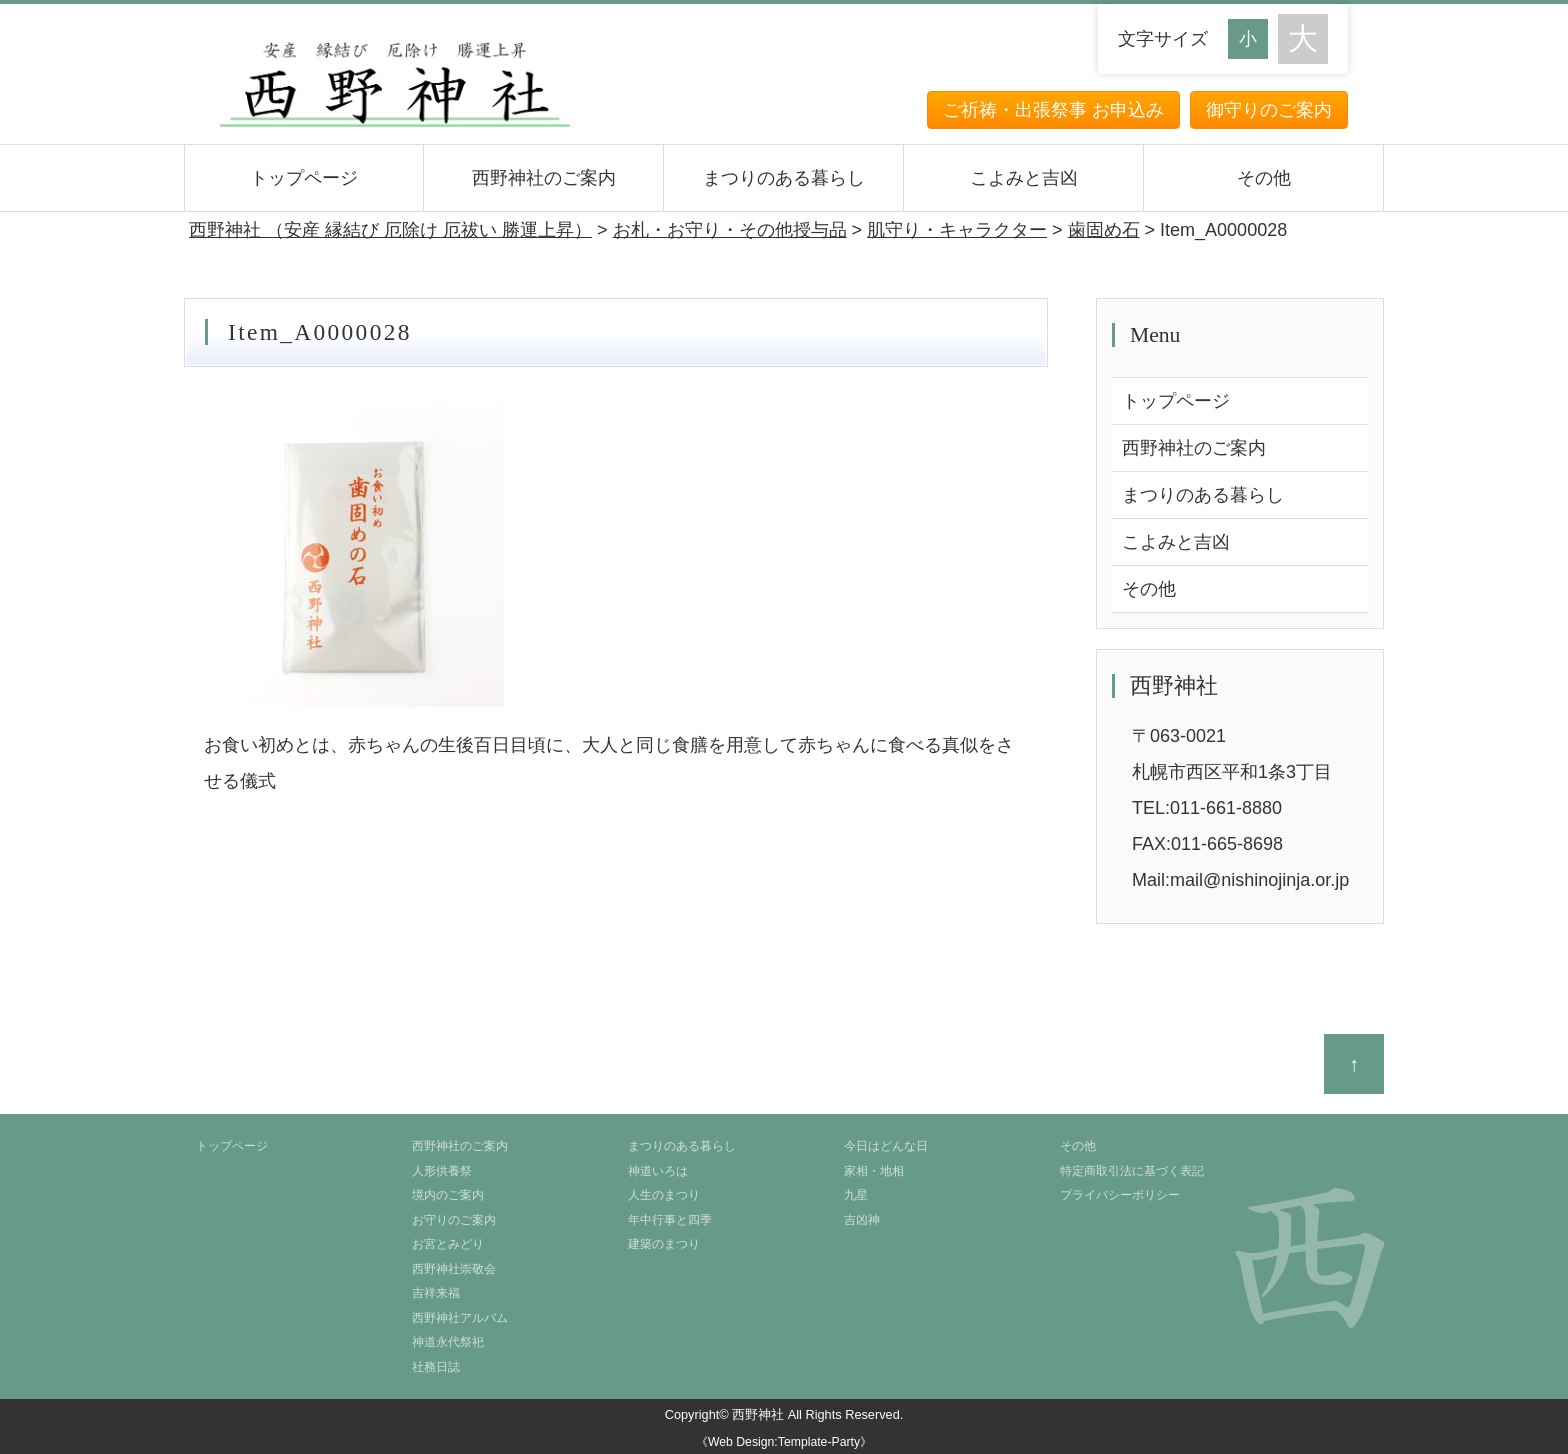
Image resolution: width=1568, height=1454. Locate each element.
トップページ (304, 178)
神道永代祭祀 (448, 1342)
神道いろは (658, 1171)
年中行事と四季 (670, 1220)
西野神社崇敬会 (454, 1269)
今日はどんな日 (886, 1146)
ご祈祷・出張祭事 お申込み (1053, 110)
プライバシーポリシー (1120, 1195)
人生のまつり (664, 1195)
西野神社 (758, 1414)
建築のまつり (664, 1244)
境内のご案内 (448, 1195)
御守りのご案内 (1269, 110)
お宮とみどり (448, 1244)
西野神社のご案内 (544, 178)
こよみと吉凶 (1024, 178)
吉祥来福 (436, 1293)
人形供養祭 (442, 1171)
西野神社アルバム (460, 1318)
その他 (1264, 178)
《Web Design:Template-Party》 (784, 1442)
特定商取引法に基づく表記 (1132, 1171)
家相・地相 (874, 1171)
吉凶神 (862, 1220)
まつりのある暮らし (784, 178)
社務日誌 (436, 1367)
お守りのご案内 (454, 1220)
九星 (856, 1195)
